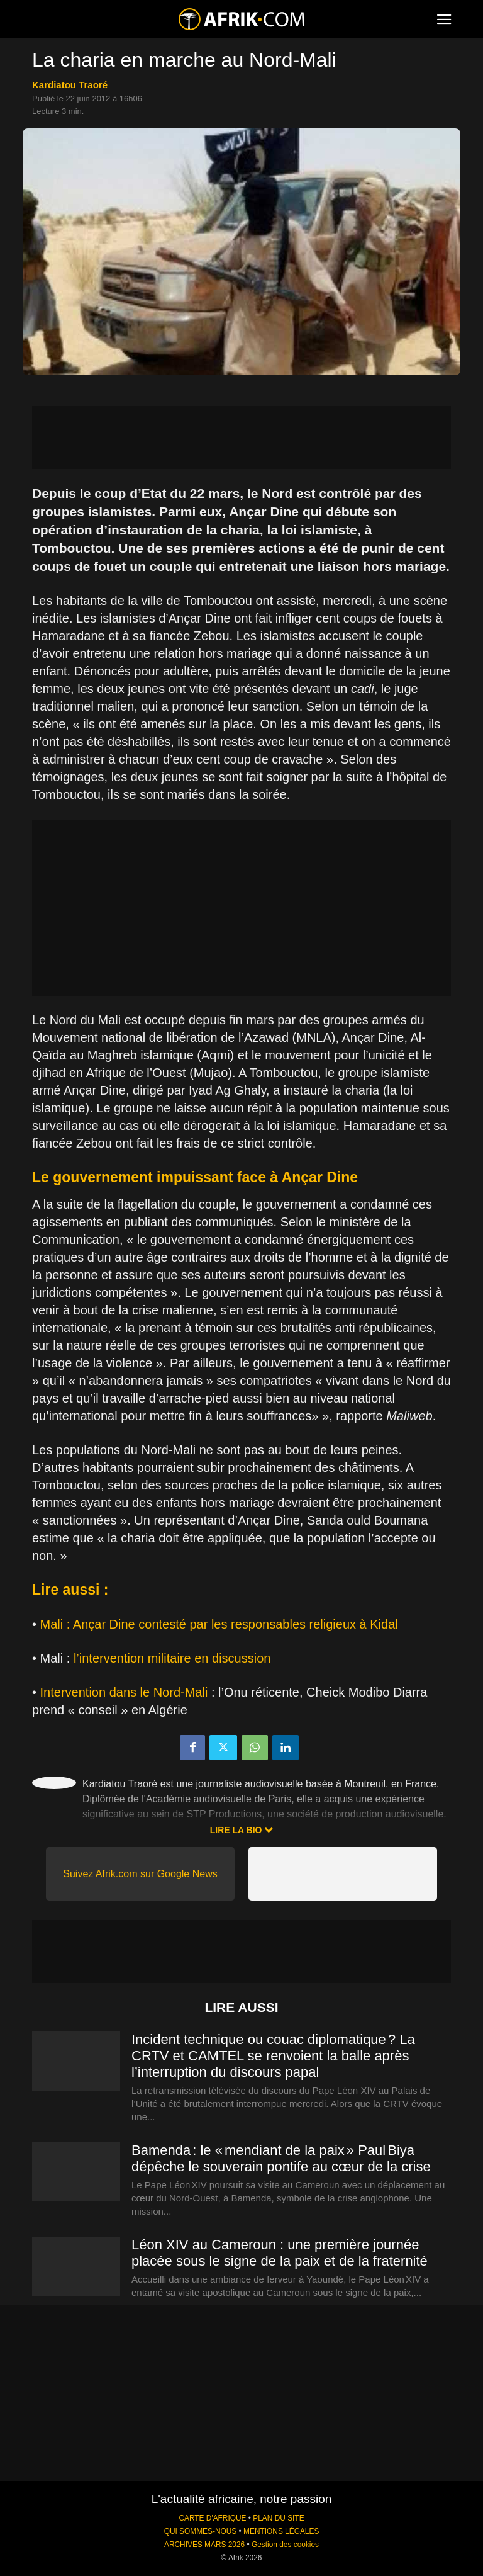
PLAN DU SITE (278, 2518)
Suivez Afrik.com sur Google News (140, 1873)
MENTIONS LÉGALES (281, 2531)
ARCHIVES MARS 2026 (204, 2544)
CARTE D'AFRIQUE (212, 2518)
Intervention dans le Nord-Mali (124, 1692)
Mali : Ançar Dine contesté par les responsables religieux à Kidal (219, 1624)
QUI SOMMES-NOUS (200, 2531)
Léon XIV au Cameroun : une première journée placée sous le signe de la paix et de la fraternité (279, 2253)
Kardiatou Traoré (70, 84)
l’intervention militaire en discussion (172, 1658)
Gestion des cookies (285, 2544)
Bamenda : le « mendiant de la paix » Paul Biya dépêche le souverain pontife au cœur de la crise (281, 2158)
